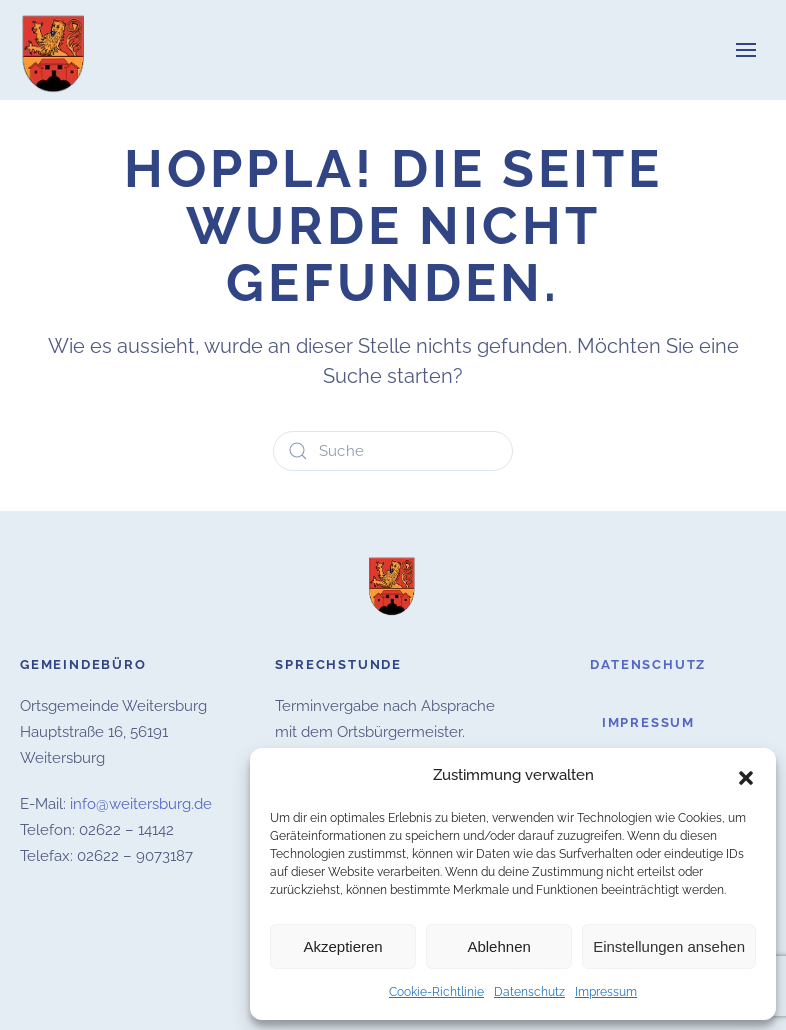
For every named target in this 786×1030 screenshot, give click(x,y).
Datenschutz (529, 992)
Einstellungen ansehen (669, 946)
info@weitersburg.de (141, 804)
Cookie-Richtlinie (436, 992)
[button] (746, 776)
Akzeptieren (342, 946)
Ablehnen (498, 946)
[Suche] (393, 451)
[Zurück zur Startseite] (55, 50)
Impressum (606, 992)
